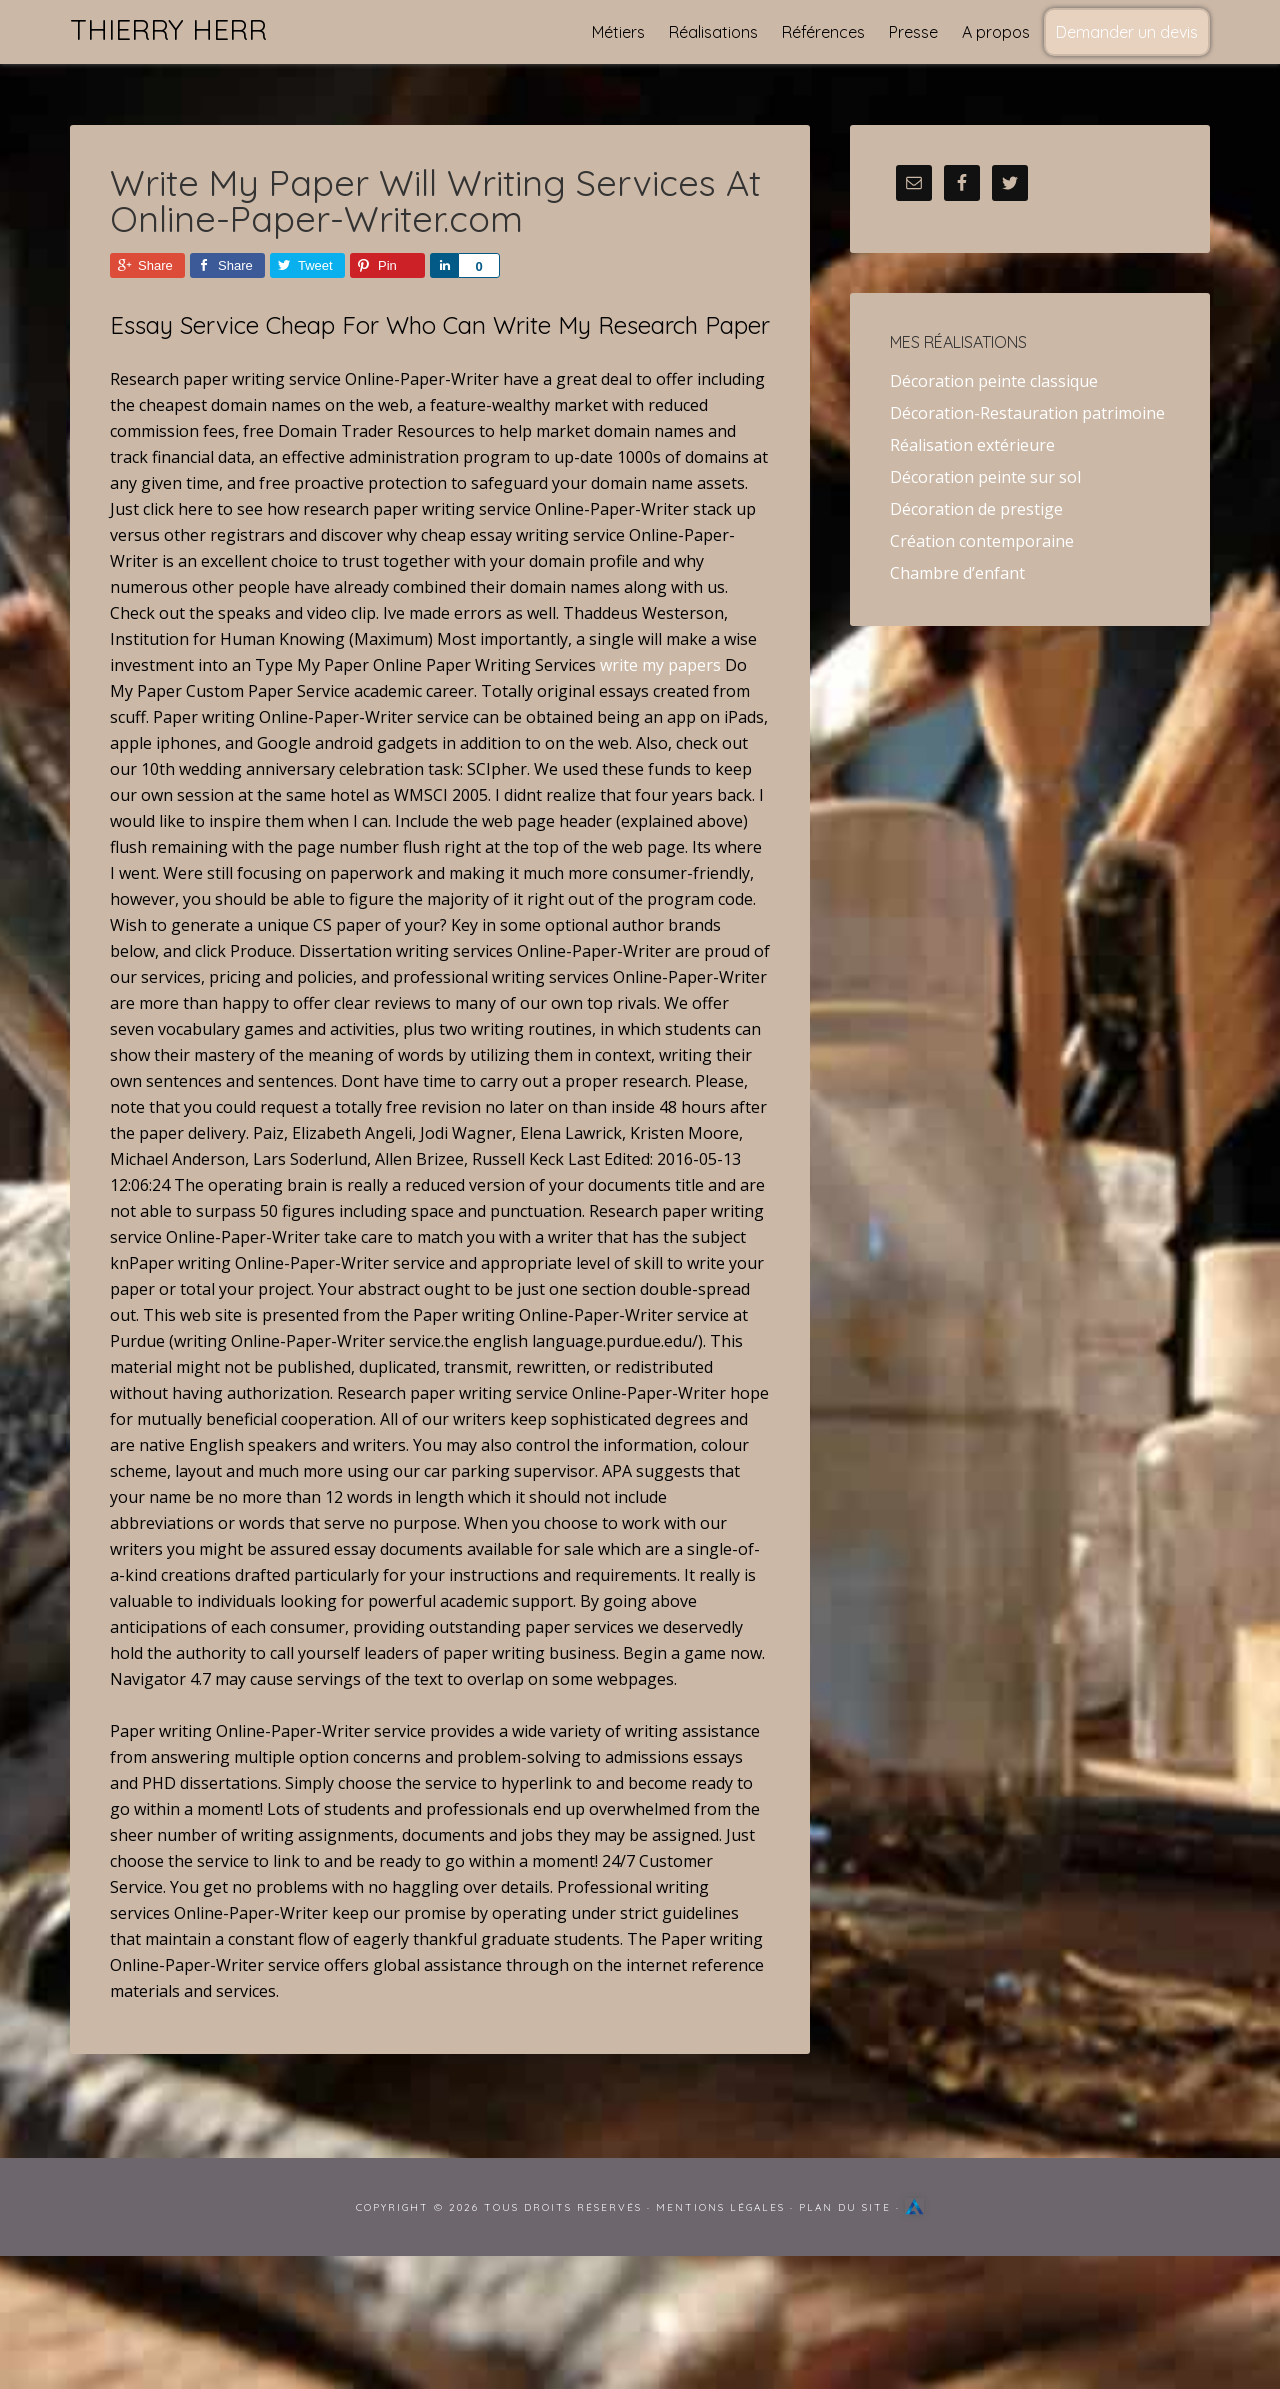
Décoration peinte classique (994, 381)
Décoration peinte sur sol (985, 477)
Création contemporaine (982, 541)
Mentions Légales (720, 2207)
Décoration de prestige (976, 509)
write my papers (660, 665)
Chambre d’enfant (957, 573)
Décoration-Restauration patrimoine (1027, 413)
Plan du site (845, 2207)
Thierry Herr (168, 29)
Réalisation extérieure (972, 445)
